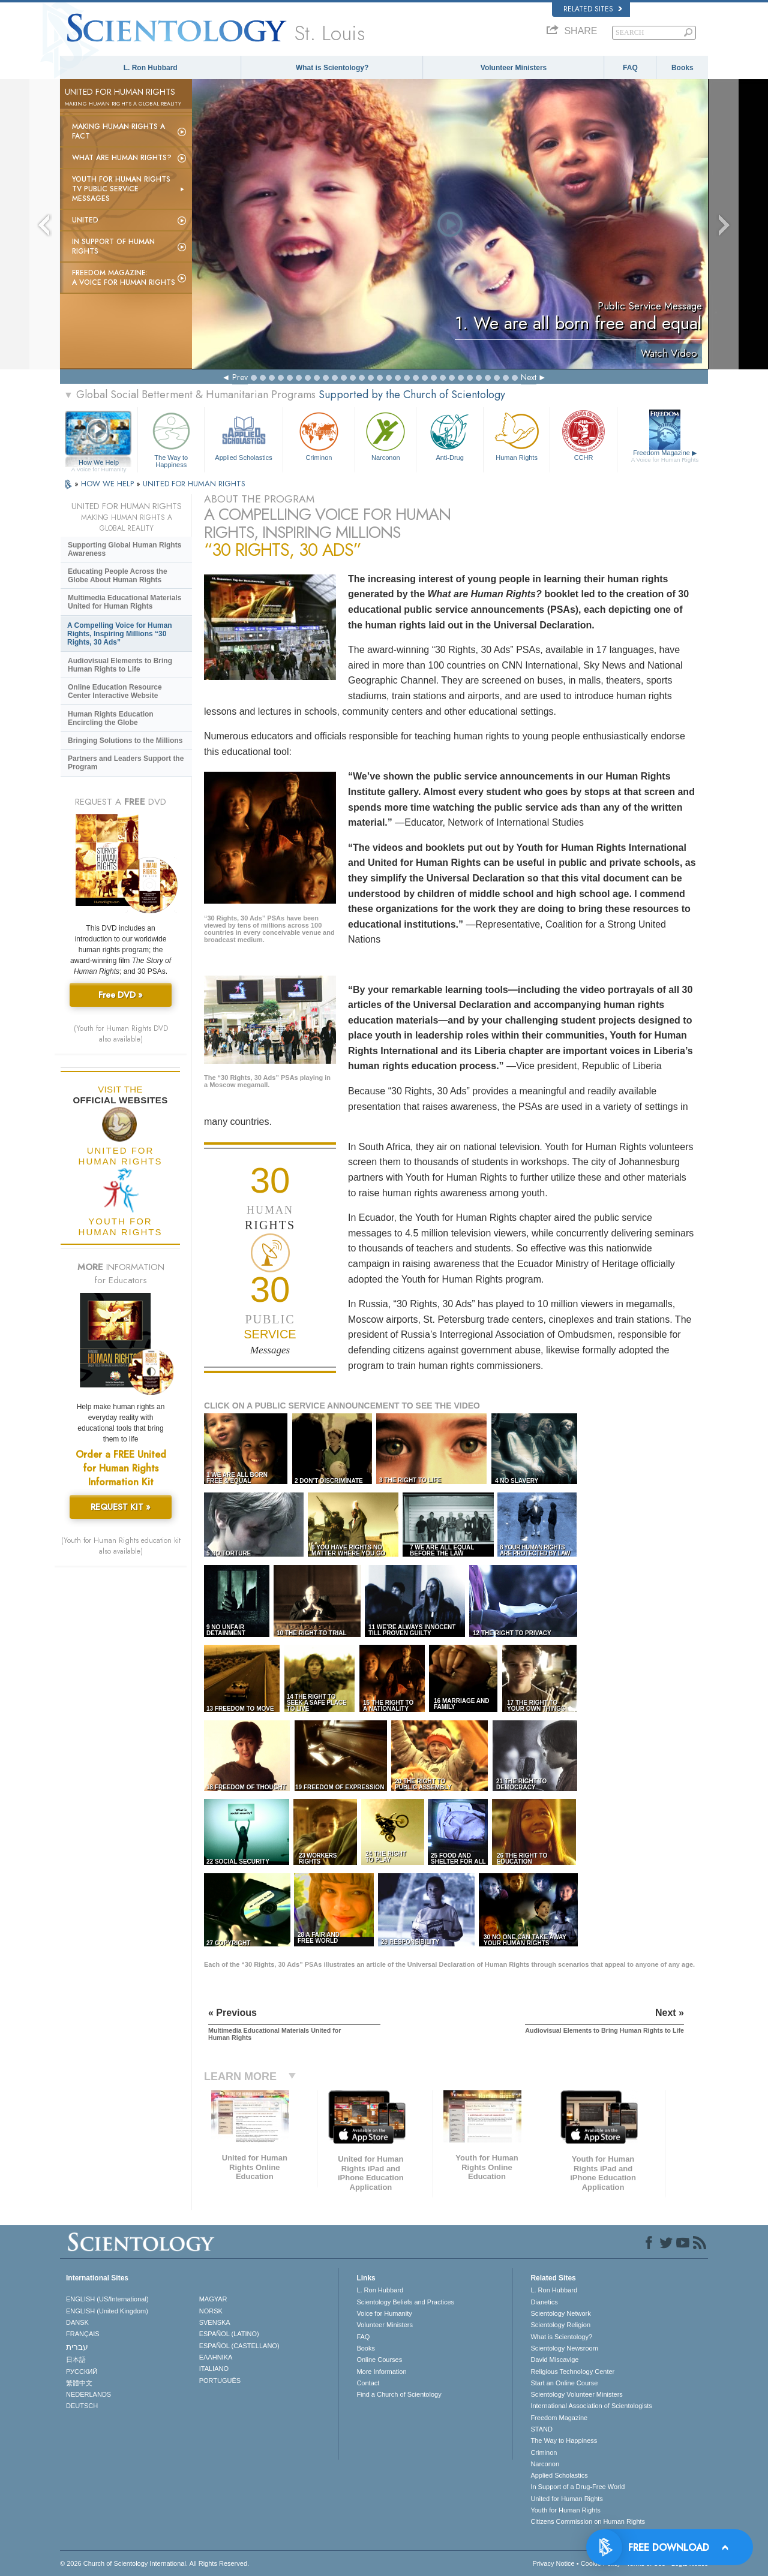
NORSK (211, 2311)
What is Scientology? (332, 68)
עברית (77, 2347)
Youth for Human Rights (565, 2510)
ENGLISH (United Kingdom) (107, 2311)
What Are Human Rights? (122, 157)
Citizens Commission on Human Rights (587, 2521)
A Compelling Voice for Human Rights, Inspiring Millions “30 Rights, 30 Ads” (119, 633)
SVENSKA (214, 2322)
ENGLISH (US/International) (107, 2299)
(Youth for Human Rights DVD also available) (121, 1034)
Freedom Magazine (665, 456)
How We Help (98, 463)
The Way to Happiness (171, 438)
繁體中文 (79, 2383)
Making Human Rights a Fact (118, 131)
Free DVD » (120, 995)
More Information (381, 2371)
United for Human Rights (566, 2498)
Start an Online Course (564, 2383)
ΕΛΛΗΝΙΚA (216, 2357)
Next (528, 377)
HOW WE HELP (108, 483)
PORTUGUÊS (220, 2380)
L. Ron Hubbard (151, 68)
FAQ (630, 68)
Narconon (385, 435)
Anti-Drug (449, 435)
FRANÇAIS (83, 2333)
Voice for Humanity (384, 2313)
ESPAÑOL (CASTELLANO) (239, 2345)
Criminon (319, 435)
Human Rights (517, 435)
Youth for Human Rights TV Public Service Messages (121, 189)
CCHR (583, 435)
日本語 (76, 2359)
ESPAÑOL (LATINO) (229, 2333)
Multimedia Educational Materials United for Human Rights (124, 602)
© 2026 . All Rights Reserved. (154, 2563)
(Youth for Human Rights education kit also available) (121, 1546)
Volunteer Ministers (514, 68)
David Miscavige (554, 2359)
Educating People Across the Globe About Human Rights (117, 575)
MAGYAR (213, 2299)
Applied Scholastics (243, 435)
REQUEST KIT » (121, 1507)
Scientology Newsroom (564, 2348)
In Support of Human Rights (113, 246)
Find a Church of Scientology (398, 2394)
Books (682, 68)
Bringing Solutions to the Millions (125, 740)
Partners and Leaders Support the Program (126, 762)
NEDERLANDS (88, 2394)
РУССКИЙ (81, 2371)
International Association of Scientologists (591, 2405)
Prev (240, 377)
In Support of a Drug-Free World (577, 2486)
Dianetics (543, 2302)
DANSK (77, 2322)
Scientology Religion (560, 2324)
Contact (367, 2383)
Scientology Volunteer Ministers (576, 2394)
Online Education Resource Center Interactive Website (115, 691)
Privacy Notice (553, 2563)
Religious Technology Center (572, 2371)
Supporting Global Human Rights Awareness (124, 549)
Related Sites (592, 9)
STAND (541, 2429)
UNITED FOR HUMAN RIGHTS (194, 483)
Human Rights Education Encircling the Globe (111, 718)
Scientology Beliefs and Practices (405, 2302)
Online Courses (379, 2359)
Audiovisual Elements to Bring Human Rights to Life (120, 665)
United (85, 220)
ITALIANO (214, 2368)
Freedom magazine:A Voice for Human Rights (123, 277)
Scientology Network (560, 2313)
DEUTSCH (82, 2405)
